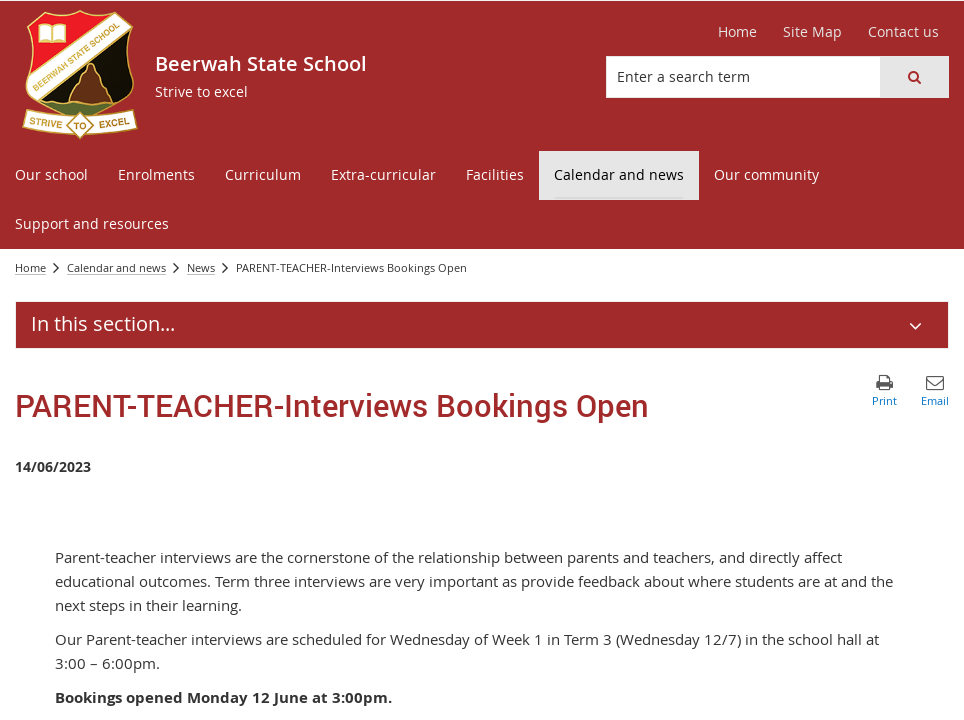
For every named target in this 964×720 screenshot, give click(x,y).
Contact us (903, 31)
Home (737, 31)
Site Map (812, 31)
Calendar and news (116, 267)
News (201, 267)
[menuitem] (51, 175)
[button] (914, 77)
